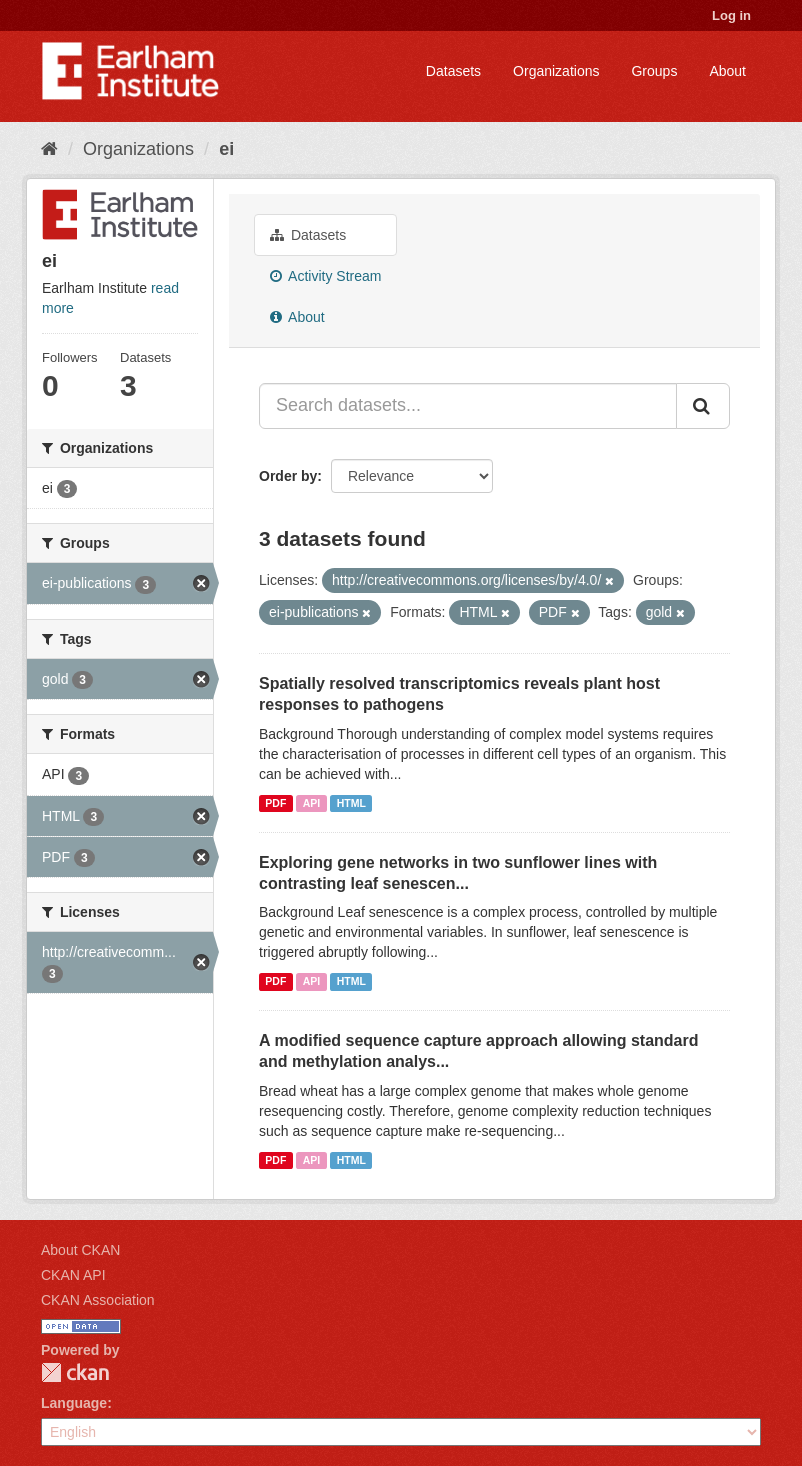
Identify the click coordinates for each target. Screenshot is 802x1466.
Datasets (453, 71)
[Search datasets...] (468, 406)
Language (74, 1403)
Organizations (556, 71)
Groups (654, 71)
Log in (731, 15)
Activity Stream (325, 276)
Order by (288, 476)
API (312, 803)
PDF (275, 803)
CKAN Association (98, 1300)
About (727, 71)
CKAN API (73, 1275)
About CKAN (80, 1250)
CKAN (75, 1372)
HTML (351, 803)
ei (226, 149)
